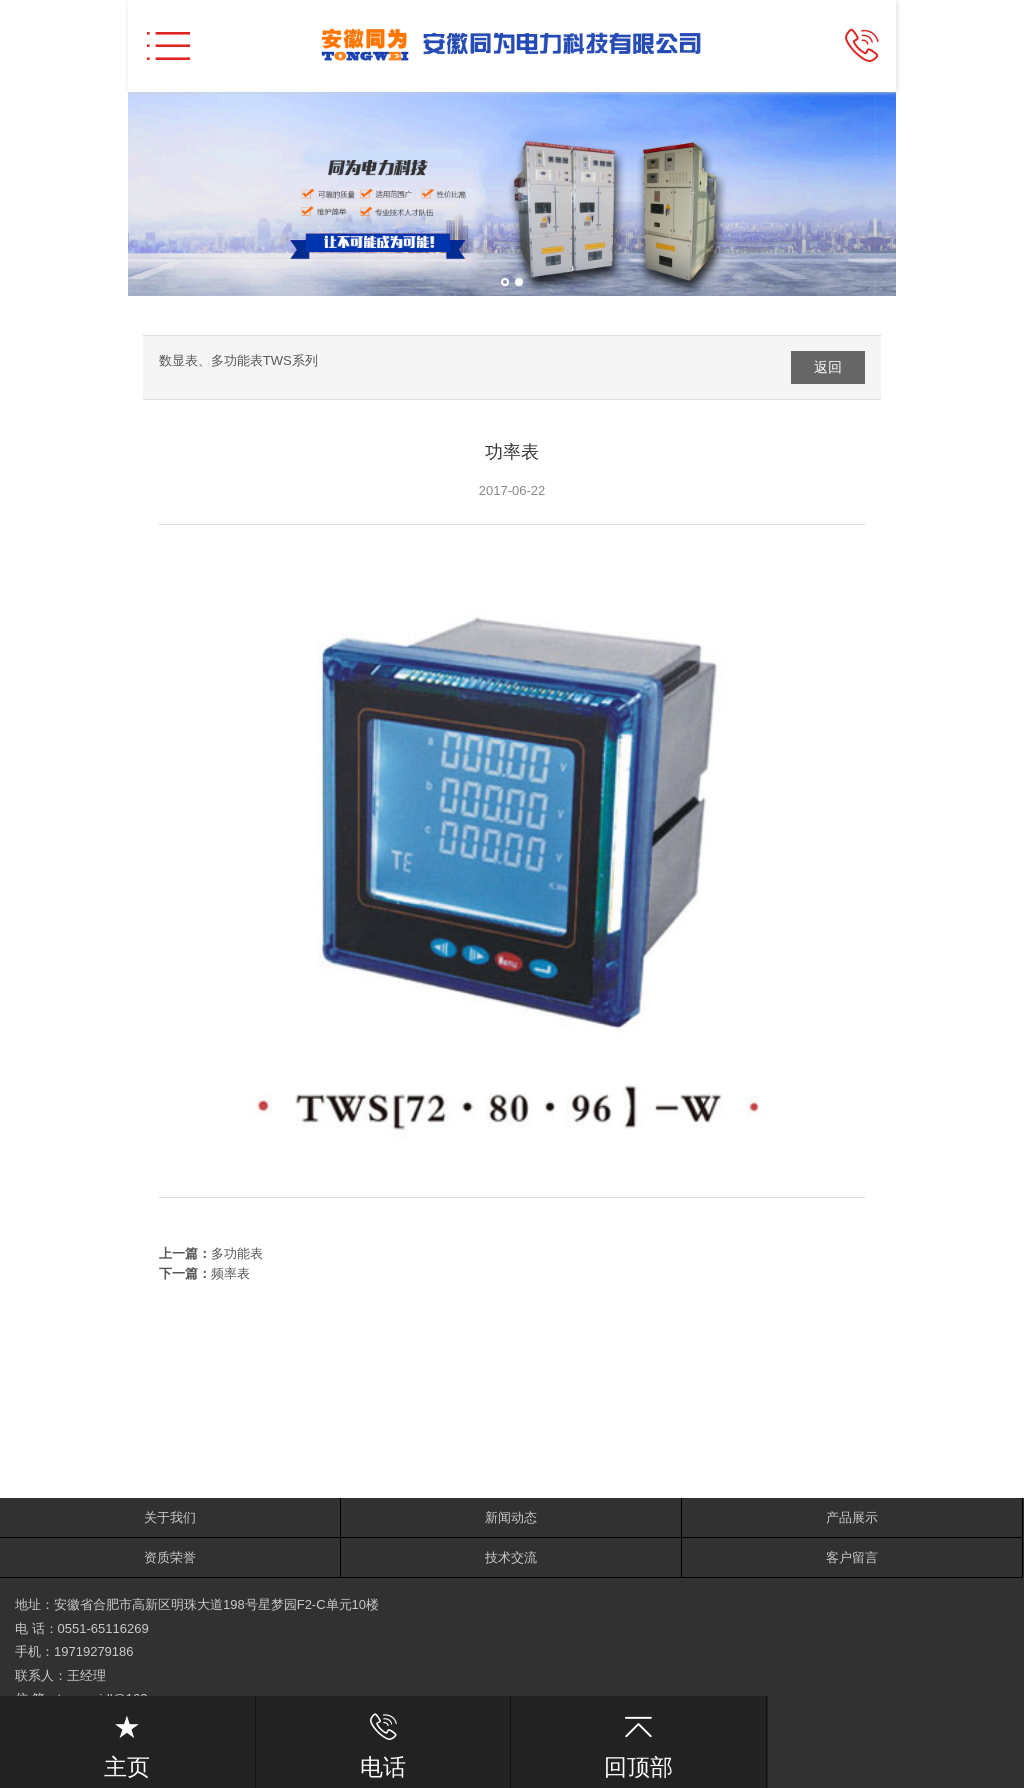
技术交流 (511, 1557)
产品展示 (852, 1517)
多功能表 (237, 1253)
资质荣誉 (170, 1557)
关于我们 (170, 1517)
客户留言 (852, 1557)
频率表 (230, 1273)
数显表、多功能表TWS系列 (238, 360)
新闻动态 (511, 1517)
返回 (828, 367)
